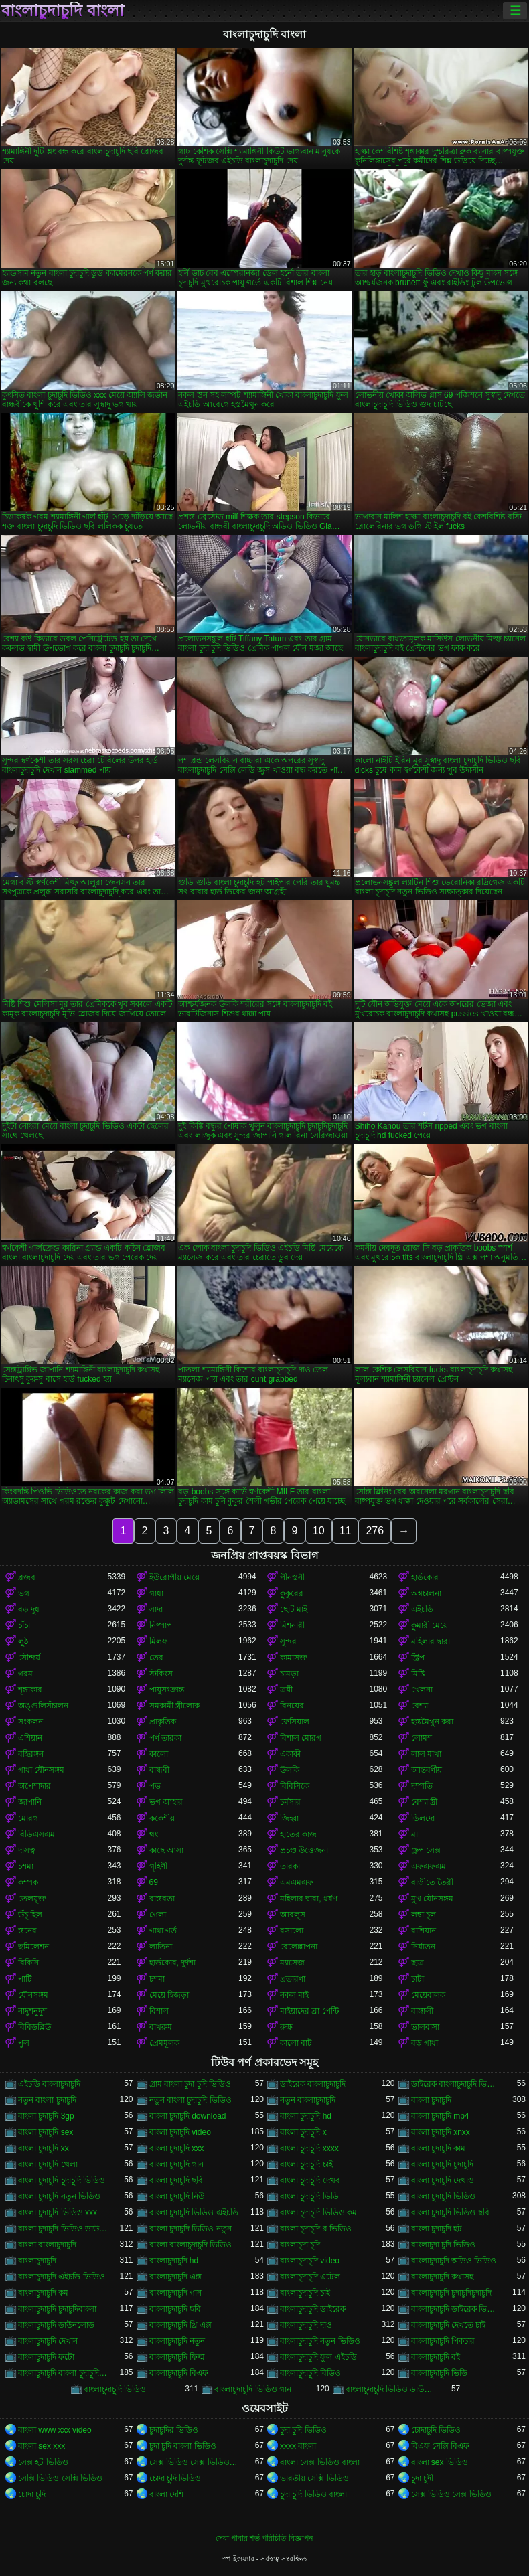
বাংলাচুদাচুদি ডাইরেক (313, 2309)
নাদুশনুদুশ (32, 2011)
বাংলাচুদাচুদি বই (435, 2357)
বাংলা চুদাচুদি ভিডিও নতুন (190, 2228)
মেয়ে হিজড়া (169, 1995)
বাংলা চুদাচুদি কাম (438, 2148)
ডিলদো (423, 1818)
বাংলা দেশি (166, 2494)
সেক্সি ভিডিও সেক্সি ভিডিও (60, 2478)
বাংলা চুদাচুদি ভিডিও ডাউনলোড (63, 2228)
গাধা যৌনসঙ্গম (41, 1770)
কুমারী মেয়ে (429, 1625)
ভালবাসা (425, 2027)
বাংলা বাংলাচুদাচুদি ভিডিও (190, 2244)
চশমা (25, 1866)
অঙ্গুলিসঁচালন (43, 1705)
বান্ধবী (159, 1770)
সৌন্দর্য (29, 1657)
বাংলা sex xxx (41, 2446)
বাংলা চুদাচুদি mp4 (440, 2116)
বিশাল (159, 2011)
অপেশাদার (34, 1786)
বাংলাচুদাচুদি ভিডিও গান (252, 2389)
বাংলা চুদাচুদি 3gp (46, 2116)
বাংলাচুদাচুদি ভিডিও (115, 2389)
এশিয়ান (30, 1738)
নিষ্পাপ (160, 1625)
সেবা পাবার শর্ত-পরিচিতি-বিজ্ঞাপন (264, 2538)
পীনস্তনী (292, 1577)
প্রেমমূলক (164, 2043)
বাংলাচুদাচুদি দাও (306, 2325)
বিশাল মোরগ (300, 1738)
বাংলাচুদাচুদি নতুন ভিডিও (320, 2341)
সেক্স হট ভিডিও (43, 2462)
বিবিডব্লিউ (34, 2027)
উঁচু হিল (30, 1914)
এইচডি (422, 1609)
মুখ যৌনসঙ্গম (432, 1898)
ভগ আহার (166, 1802)
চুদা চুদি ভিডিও (303, 2430)
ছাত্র (417, 1962)
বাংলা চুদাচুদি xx (43, 2148)
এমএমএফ (296, 1882)
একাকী (290, 1754)
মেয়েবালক (428, 1995)
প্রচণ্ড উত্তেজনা (304, 1850)
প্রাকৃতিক (162, 1721)
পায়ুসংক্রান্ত (166, 1689)
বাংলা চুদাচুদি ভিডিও (443, 2196)
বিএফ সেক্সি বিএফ (440, 2446)
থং (153, 1834)
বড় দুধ (29, 1609)
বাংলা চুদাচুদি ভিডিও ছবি (450, 2212)
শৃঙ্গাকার (30, 1689)
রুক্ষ (286, 2027)
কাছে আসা (166, 1850)
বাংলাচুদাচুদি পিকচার (443, 2341)
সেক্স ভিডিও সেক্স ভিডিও (451, 2494)
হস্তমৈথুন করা (432, 1721)
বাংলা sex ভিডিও (439, 2462)
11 (345, 1530)
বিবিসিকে (294, 1786)
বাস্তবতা (162, 1898)
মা (414, 1834)
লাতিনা (160, 1946)
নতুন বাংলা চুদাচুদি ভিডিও (190, 2100)
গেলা (157, 1914)
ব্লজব (26, 1577)
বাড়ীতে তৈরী (432, 1882)
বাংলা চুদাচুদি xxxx (309, 2148)
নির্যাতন (423, 1946)
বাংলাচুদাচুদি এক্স (175, 2276)
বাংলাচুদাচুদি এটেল (310, 2276)
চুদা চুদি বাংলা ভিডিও (182, 2446)
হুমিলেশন (33, 1946)
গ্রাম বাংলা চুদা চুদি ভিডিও (190, 2084)
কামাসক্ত (293, 1657)
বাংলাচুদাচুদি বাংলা (62, 10)
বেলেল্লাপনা (298, 1946)
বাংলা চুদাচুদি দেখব (310, 2180)
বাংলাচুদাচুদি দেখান (48, 2341)
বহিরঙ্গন (31, 1754)
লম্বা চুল (423, 1914)
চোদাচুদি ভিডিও (436, 2430)
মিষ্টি (418, 1673)
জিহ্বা (289, 1818)
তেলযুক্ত (32, 1898)
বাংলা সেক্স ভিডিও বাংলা (320, 2462)
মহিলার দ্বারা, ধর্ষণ (308, 1898)
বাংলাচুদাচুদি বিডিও (310, 2373)
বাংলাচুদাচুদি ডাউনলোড (56, 2325)
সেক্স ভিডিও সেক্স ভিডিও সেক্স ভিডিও (194, 2462)
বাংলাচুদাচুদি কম (43, 2293)
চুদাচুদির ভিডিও (173, 2430)
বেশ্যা (419, 1705)
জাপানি (30, 1802)
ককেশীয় (162, 1818)
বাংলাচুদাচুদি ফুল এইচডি (318, 2357)
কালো (158, 1754)
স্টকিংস (161, 1673)
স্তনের (27, 1930)
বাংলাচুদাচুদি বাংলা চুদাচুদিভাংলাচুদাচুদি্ (63, 2373)
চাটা (417, 1979)
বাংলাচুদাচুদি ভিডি (439, 2373)
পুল (23, 2043)
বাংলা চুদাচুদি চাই (306, 2164)
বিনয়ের (292, 1705)
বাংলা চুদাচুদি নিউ (177, 2196)
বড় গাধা (424, 2043)
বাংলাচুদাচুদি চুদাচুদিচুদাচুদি (451, 2293)
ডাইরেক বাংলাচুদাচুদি (313, 2084)
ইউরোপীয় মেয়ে (174, 1577)
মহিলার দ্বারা (430, 1641)
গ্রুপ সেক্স (426, 1850)
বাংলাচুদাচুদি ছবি (175, 2309)
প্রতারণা (292, 1979)
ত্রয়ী (286, 1689)
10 (319, 1530)
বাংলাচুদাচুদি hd (174, 2260)
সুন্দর (288, 1641)
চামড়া (289, 1673)
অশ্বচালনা (426, 1593)
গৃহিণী (158, 1866)
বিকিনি (28, 1962)
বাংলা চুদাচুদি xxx (176, 2148)
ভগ (23, 1593)
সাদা (156, 1609)
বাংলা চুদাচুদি (431, 2100)
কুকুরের (291, 1593)
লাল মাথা (426, 1754)
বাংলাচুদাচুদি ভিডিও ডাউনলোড (390, 2389)
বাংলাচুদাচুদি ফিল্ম (177, 2357)
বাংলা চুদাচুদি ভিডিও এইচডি (193, 2212)
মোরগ (28, 1818)
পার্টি (25, 1979)
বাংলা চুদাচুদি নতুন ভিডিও (59, 2196)
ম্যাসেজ (292, 1962)
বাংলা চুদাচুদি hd (305, 2116)
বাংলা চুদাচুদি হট (437, 2228)
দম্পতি (422, 1786)
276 (375, 1530)
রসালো (291, 1930)
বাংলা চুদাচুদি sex (45, 2132)
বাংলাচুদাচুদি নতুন (177, 2341)
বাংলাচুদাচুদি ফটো (46, 2357)
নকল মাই (294, 1995)
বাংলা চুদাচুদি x (303, 2132)
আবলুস (292, 1914)
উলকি (289, 1770)
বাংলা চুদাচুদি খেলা (48, 2164)
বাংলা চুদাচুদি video (180, 2132)
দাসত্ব (26, 1850)
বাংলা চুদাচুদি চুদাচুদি (442, 2164)
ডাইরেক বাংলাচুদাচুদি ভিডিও (456, 2084)
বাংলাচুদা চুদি (300, 2244)
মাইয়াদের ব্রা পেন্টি (309, 2011)
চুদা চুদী (422, 2478)
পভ (155, 1786)
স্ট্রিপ (418, 1657)
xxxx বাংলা (298, 2446)
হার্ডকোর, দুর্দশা (172, 1962)
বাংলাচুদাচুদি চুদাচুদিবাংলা (57, 2309)
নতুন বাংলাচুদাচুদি (307, 2100)
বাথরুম (160, 2027)
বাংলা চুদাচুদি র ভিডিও (316, 2228)
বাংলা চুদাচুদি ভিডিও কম (318, 2212)
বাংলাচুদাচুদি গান (175, 2293)
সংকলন (30, 1721)
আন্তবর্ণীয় (426, 1770)
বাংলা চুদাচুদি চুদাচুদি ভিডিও (61, 2180)
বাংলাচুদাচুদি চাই (305, 2293)
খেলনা (422, 1689)
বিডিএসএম (36, 1834)
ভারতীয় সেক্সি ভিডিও (314, 2478)
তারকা (290, 1866)
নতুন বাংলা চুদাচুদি (47, 2100)
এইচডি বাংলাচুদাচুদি (49, 2084)
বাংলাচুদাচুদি (37, 2260)
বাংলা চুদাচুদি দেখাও (443, 2180)
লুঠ (23, 1641)
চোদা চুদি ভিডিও (175, 2478)
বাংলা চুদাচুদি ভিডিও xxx (57, 2212)
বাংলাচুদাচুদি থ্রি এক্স (180, 2325)
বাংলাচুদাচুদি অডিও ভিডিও (454, 2260)
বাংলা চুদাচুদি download (187, 2116)
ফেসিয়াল (294, 1721)
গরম (25, 1673)
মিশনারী (292, 1625)
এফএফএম (428, 1866)
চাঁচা (24, 1625)
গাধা (156, 1593)
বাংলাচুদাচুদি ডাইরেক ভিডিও (456, 2309)
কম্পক (28, 1882)
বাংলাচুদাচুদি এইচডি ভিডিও (61, 2276)
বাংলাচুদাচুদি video (309, 2260)
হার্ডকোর (425, 1577)
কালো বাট (296, 2043)
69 (153, 1882)
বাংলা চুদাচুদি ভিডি (309, 2196)
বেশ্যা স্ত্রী (424, 1802)
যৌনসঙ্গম (33, 1995)
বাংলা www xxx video (55, 2430)
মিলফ (158, 1641)
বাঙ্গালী (422, 2011)
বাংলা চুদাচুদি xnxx (440, 2132)
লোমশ (421, 1738)
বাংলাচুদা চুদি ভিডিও (443, 2244)
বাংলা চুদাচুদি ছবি (176, 2180)
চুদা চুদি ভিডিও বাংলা (313, 2494)
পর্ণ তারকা (165, 1738)
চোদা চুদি (32, 2494)
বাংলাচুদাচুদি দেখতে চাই (448, 2325)
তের (156, 1657)
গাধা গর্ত (163, 1930)
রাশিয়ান (423, 1930)
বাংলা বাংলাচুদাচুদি (47, 2244)
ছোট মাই (293, 1609)
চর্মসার (290, 1802)
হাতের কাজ (298, 1834)
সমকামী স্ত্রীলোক (174, 1705)
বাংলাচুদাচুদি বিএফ (178, 2373)
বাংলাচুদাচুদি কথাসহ (442, 2276)
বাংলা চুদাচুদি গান (176, 2164)
